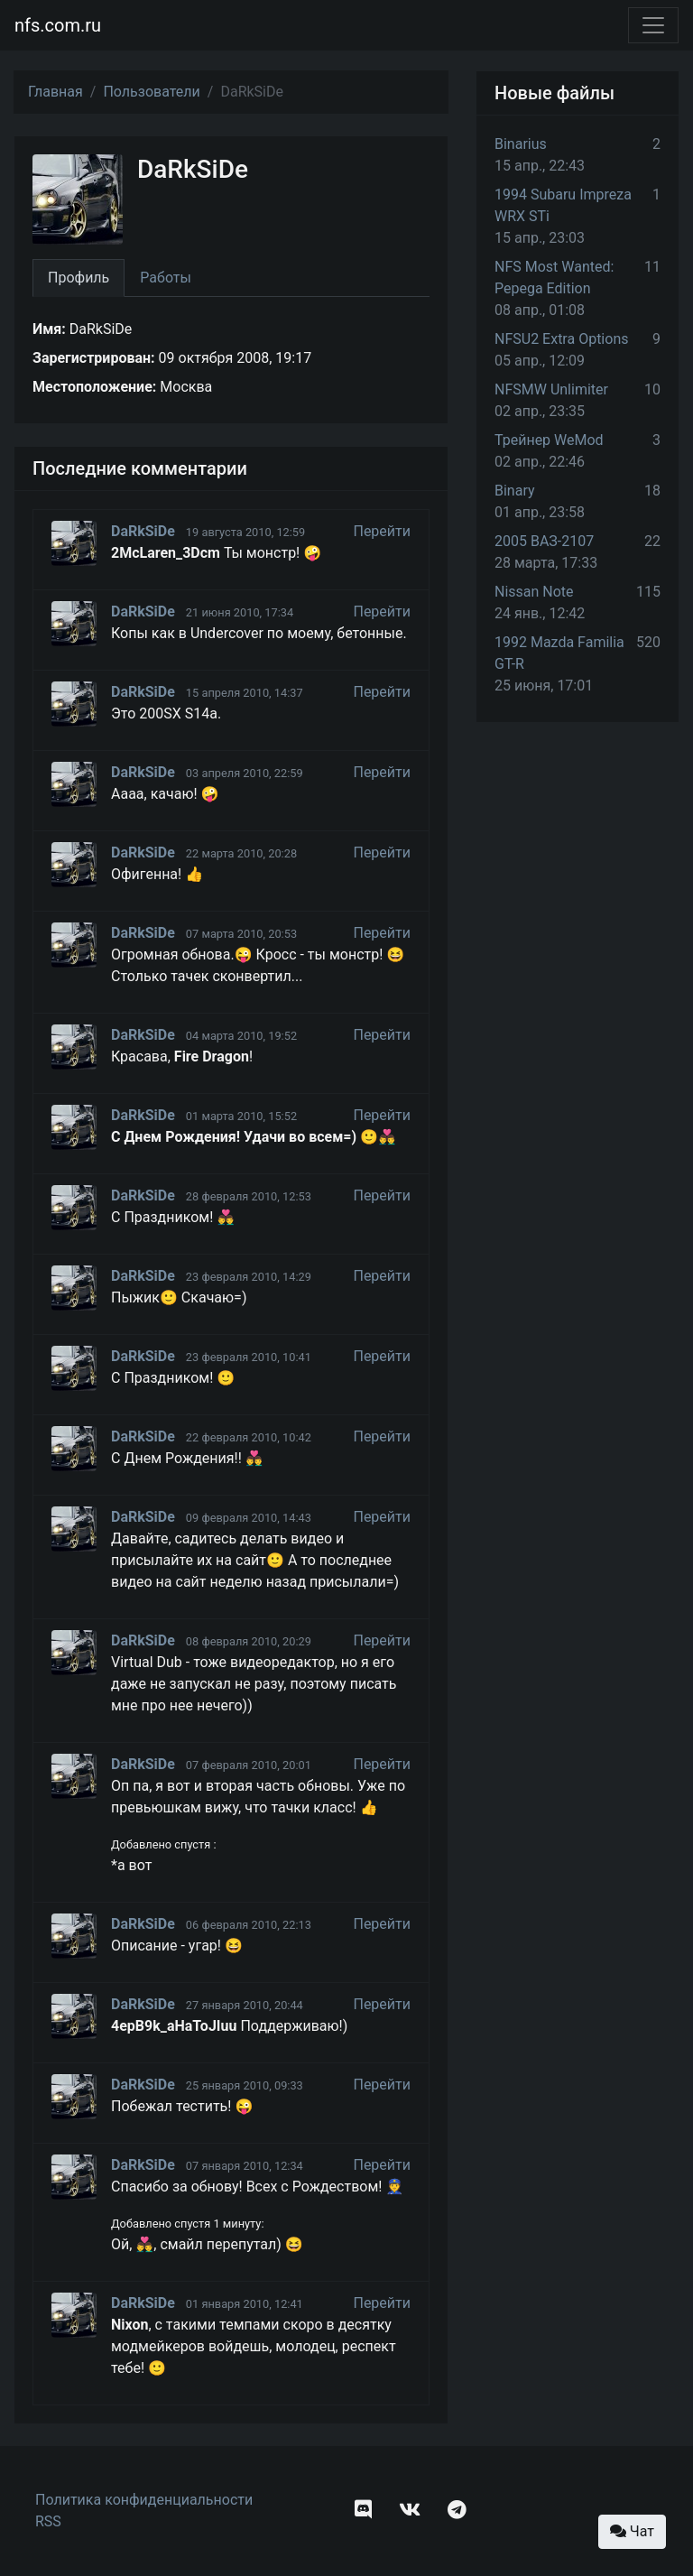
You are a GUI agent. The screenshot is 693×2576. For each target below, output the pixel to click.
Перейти (382, 531)
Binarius (520, 144)
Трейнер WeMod (549, 440)
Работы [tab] (165, 277)
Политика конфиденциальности (144, 2499)
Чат (632, 2531)
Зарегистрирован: (93, 357)
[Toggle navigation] (653, 25)
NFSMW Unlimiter (551, 389)
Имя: (49, 329)
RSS (48, 2521)
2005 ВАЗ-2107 (544, 541)
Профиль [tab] (78, 277)
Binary (514, 490)
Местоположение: (94, 386)
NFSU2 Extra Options (561, 338)
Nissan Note (534, 591)
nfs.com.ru (57, 25)
